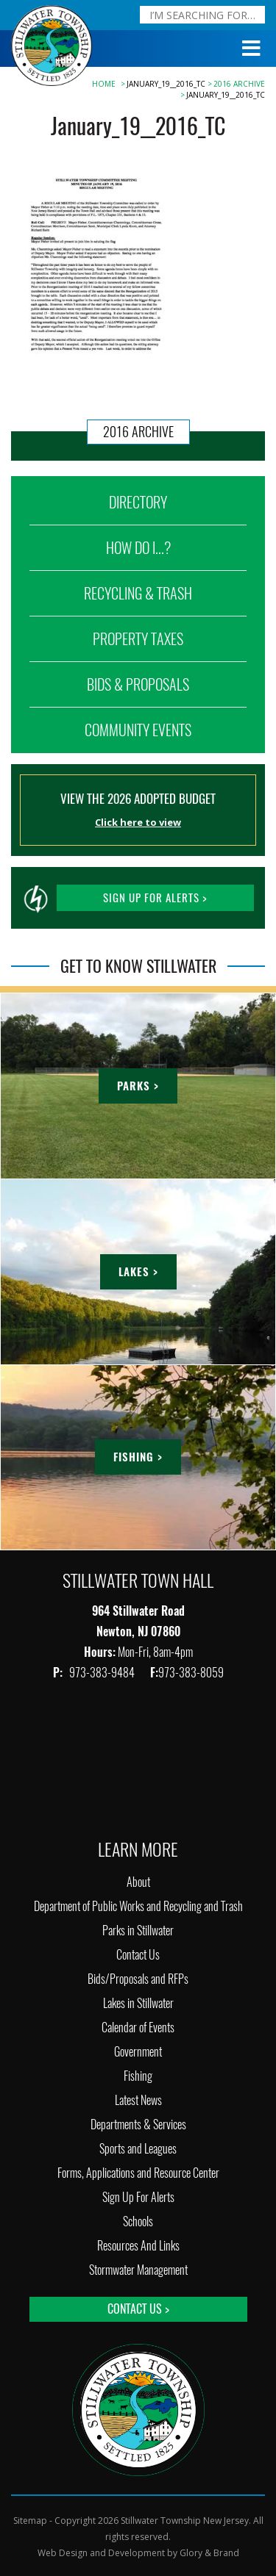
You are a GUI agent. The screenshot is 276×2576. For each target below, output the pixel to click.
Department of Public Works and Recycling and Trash (138, 1906)
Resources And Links (138, 2245)
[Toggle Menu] (251, 48)
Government (138, 2051)
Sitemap (30, 2520)
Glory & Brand (209, 2553)
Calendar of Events (138, 2027)
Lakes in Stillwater (138, 2003)
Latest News (138, 2100)
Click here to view (138, 822)
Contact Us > (138, 2309)
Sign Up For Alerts (138, 2197)
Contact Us (138, 1954)
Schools (138, 2221)
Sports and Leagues (138, 2148)
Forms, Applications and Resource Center (138, 2173)
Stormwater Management (138, 2270)
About (138, 1882)
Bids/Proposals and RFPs (138, 1979)
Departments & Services (138, 2124)
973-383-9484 (103, 1672)
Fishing (138, 2076)
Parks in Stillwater (138, 1930)
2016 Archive (239, 84)
